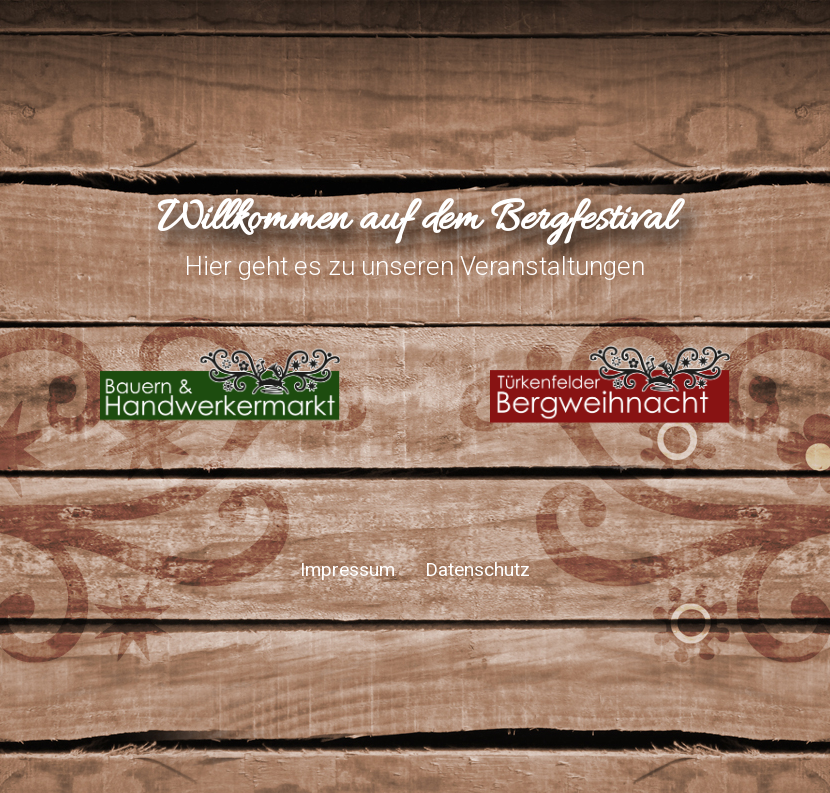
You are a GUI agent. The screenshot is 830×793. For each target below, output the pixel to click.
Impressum (347, 569)
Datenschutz (477, 569)
